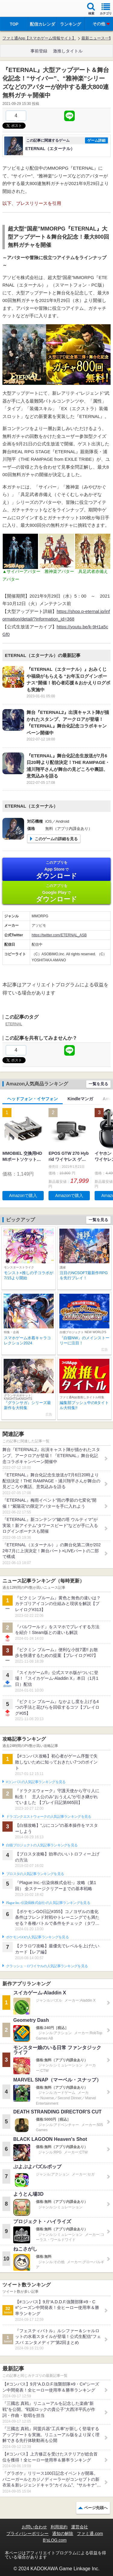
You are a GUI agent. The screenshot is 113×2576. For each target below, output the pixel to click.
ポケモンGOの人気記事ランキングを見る (37, 1937)
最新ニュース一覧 (97, 38)
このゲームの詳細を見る (56, 839)
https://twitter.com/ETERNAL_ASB (59, 935)
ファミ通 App (22, 9)
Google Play (56, 893)
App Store (56, 870)
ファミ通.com (90, 2533)
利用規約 (59, 2526)
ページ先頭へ (96, 2507)
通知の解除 (62, 2533)
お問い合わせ (34, 2526)
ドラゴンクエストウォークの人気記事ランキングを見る (48, 1816)
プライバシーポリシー (27, 2533)
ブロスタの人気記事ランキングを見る (35, 1874)
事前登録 (38, 51)
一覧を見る (98, 1084)
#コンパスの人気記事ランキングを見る (35, 1782)
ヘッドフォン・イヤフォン (32, 1098)
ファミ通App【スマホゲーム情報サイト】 (39, 38)
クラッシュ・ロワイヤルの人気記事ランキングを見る (47, 1966)
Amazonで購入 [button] (23, 1195)
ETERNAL (13, 1024)
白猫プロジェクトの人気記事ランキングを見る (41, 1845)
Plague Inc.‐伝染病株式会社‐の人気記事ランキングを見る (48, 1903)
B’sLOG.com (55, 2540)
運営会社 (79, 2526)
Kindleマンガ (80, 1098)
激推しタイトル (68, 51)
